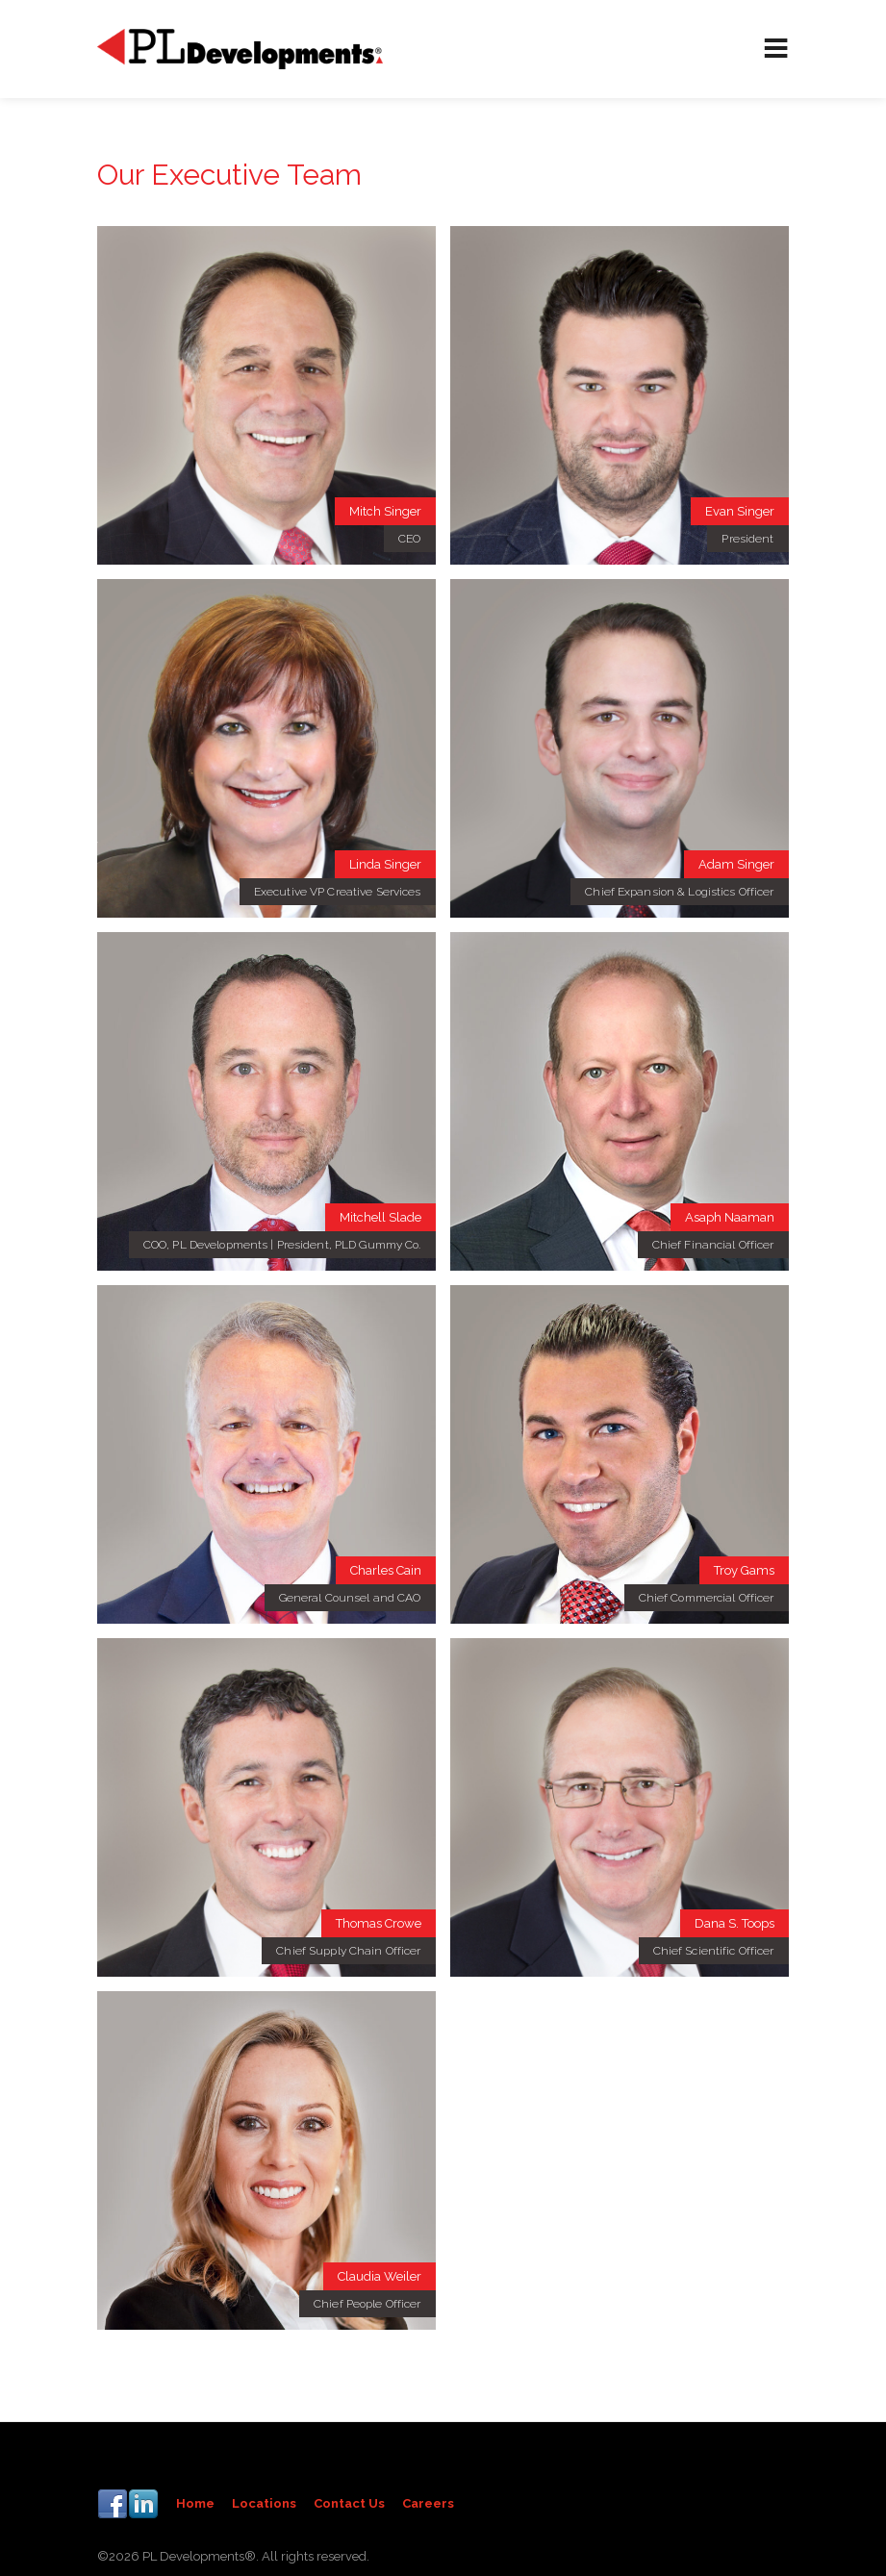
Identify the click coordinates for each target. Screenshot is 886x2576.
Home (195, 2503)
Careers (428, 2503)
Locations (264, 2503)
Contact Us (349, 2503)
